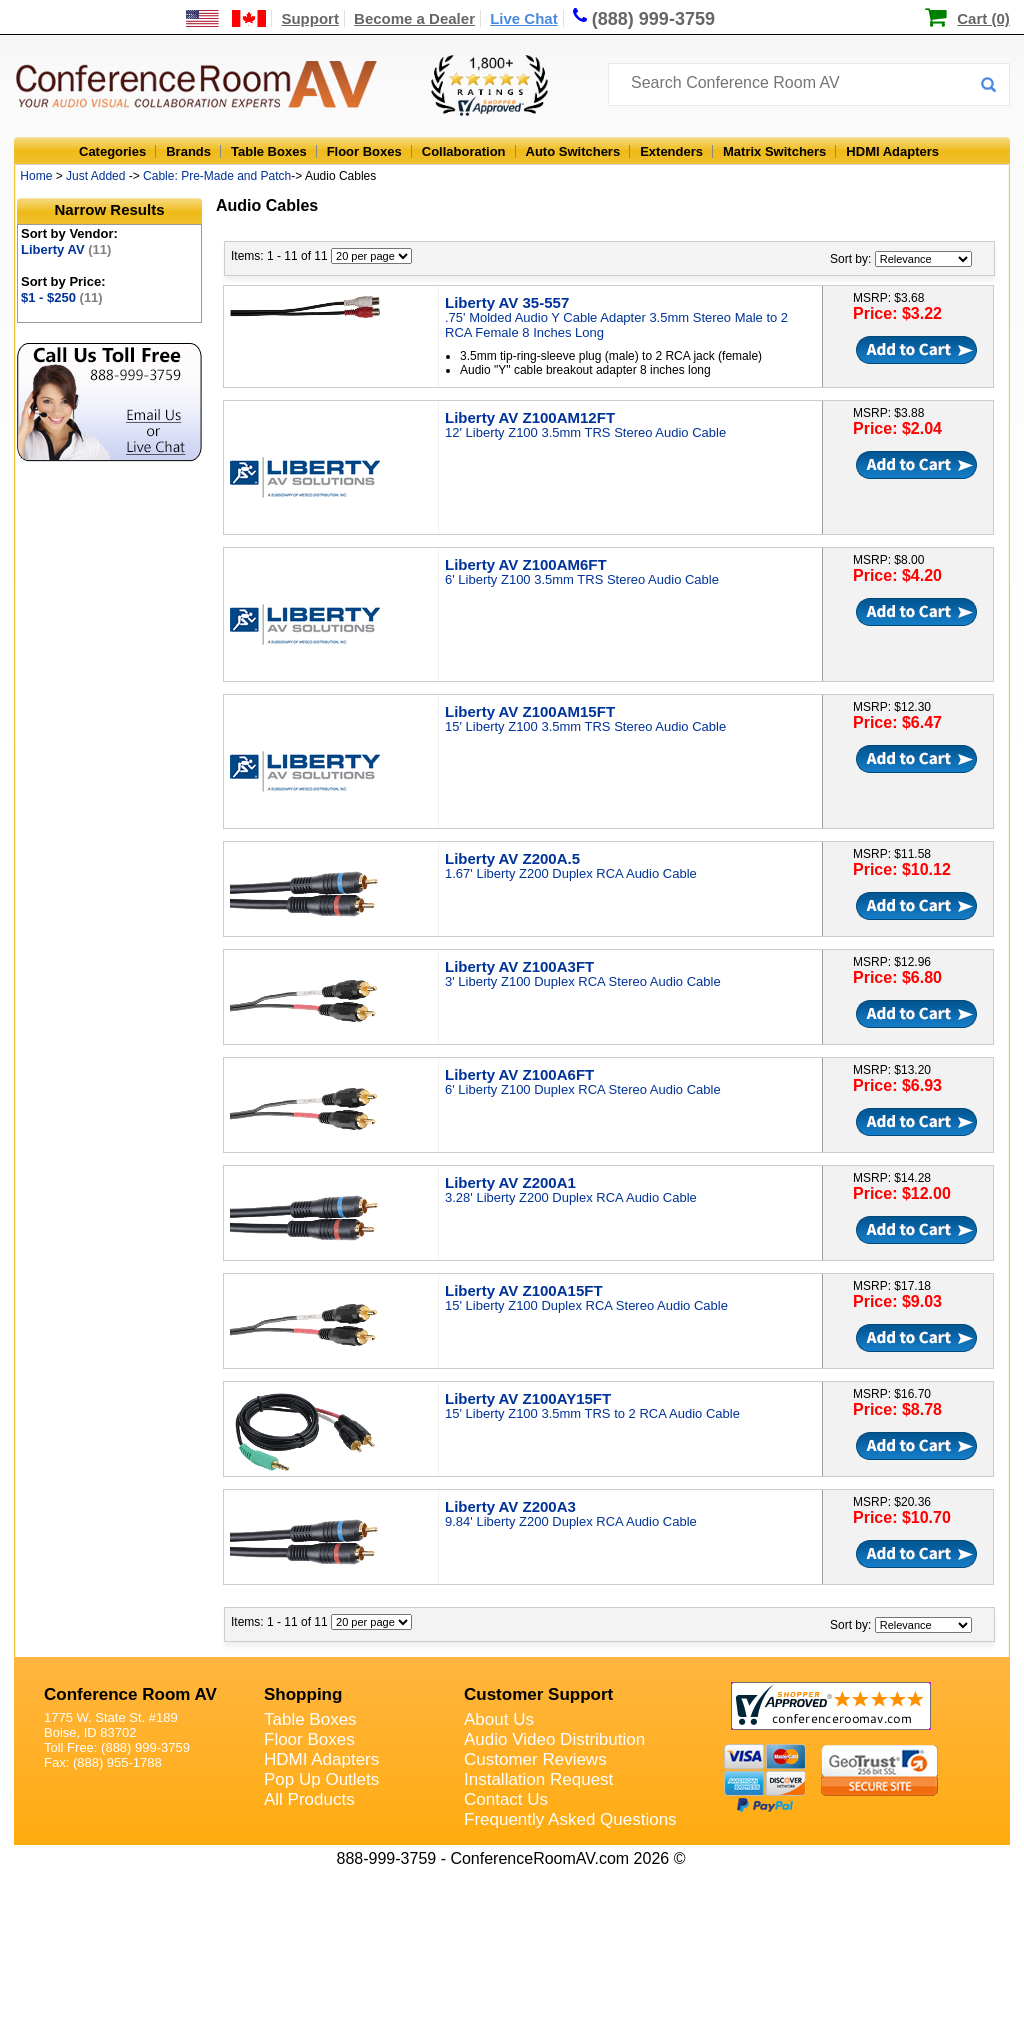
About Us (499, 1719)
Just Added (95, 176)
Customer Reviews (535, 1759)
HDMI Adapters (892, 151)
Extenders (671, 151)
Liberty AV (66, 249)
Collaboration (464, 151)
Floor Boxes (364, 151)
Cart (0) (983, 18)
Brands (188, 151)
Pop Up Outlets (321, 1779)
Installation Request (538, 1779)
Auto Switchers (573, 151)
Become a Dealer (414, 18)
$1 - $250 (62, 297)
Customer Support (538, 1694)
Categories (112, 151)
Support (310, 18)
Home (36, 176)
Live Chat (524, 18)
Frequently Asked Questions (570, 1819)
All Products (309, 1799)
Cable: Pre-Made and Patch (217, 176)
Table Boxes (269, 151)
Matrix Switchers (774, 151)
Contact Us (506, 1799)
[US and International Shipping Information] (226, 18)
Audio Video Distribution (554, 1739)
